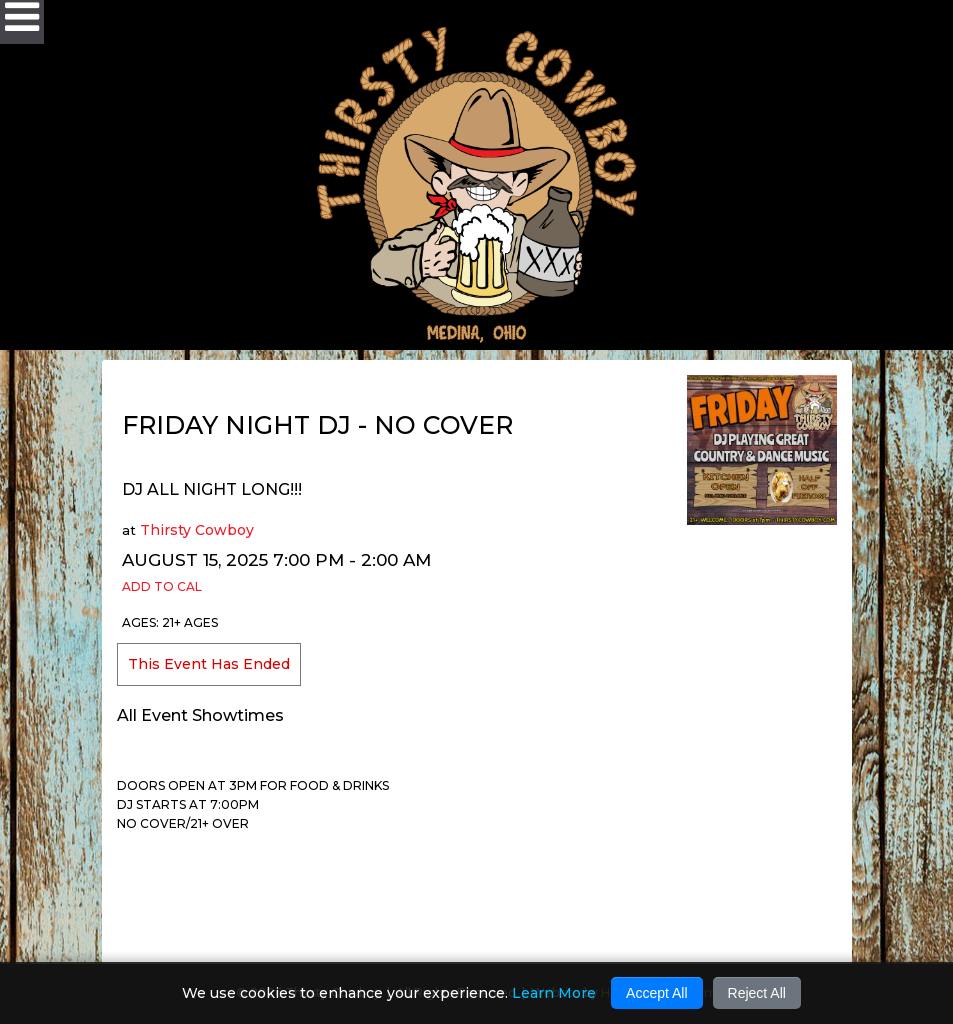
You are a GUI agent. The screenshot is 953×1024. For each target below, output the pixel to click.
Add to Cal (162, 586)
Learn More (554, 993)
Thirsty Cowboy (197, 530)
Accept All (656, 993)
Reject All (757, 993)
